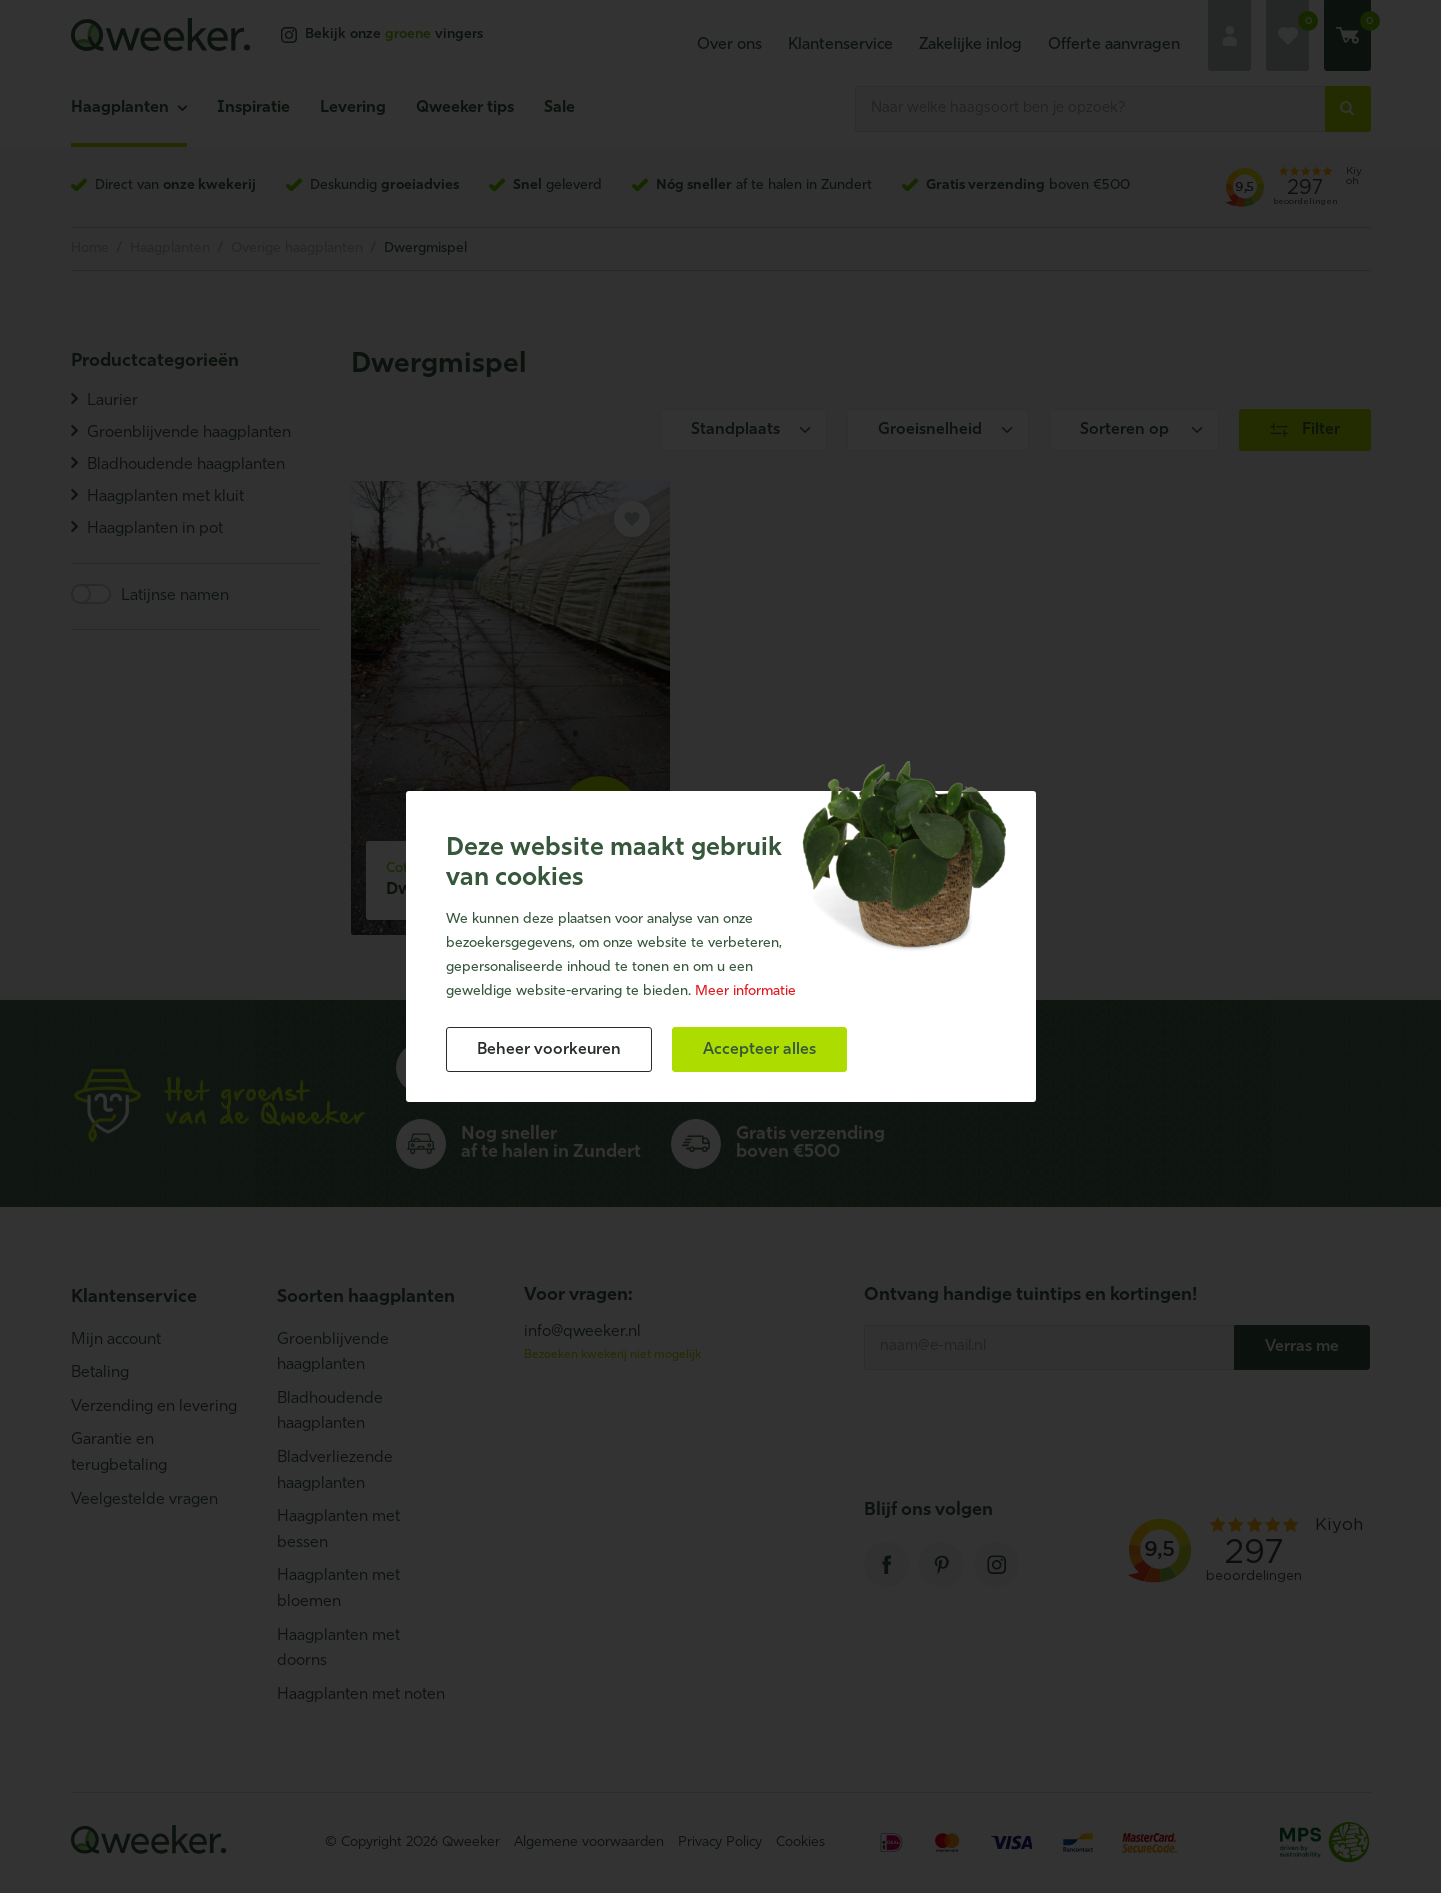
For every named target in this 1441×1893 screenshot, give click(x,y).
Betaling (100, 1373)
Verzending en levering (154, 1407)
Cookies (800, 1842)
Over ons (729, 45)
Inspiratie (253, 108)
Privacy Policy (720, 1842)
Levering (353, 108)
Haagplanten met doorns (338, 1649)
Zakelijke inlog (970, 45)
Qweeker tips (465, 108)
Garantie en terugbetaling (119, 1453)
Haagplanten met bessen (338, 1530)
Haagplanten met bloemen (338, 1589)
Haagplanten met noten (361, 1695)
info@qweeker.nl (582, 1332)
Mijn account (116, 1340)
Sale (559, 108)
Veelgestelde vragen (144, 1500)
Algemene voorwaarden (589, 1842)
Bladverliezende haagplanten (335, 1471)
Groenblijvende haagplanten (333, 1353)
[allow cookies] (759, 1049)
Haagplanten (120, 108)
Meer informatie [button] (745, 991)
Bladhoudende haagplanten (330, 1412)
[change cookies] (549, 1049)
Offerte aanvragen (1114, 45)
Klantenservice (840, 45)
